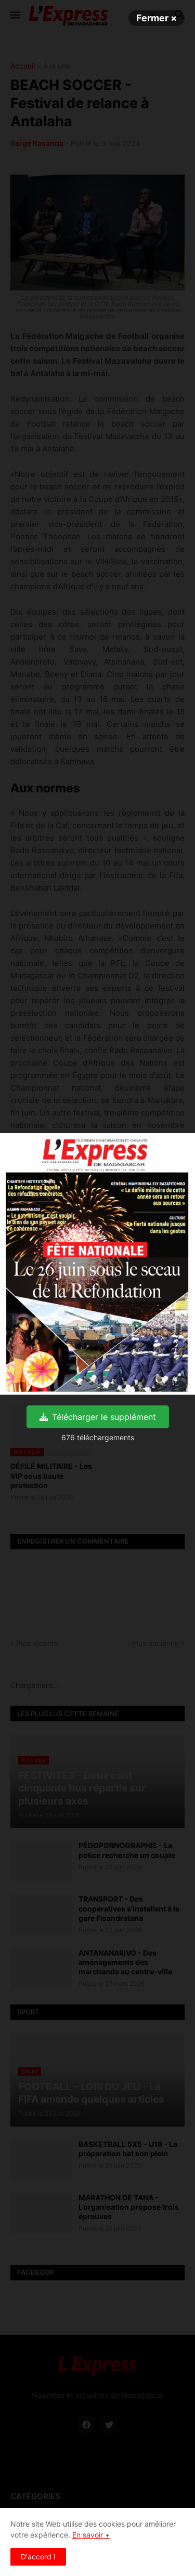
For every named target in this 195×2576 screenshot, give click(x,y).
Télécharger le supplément (98, 1417)
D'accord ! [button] (38, 2556)
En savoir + (91, 2534)
